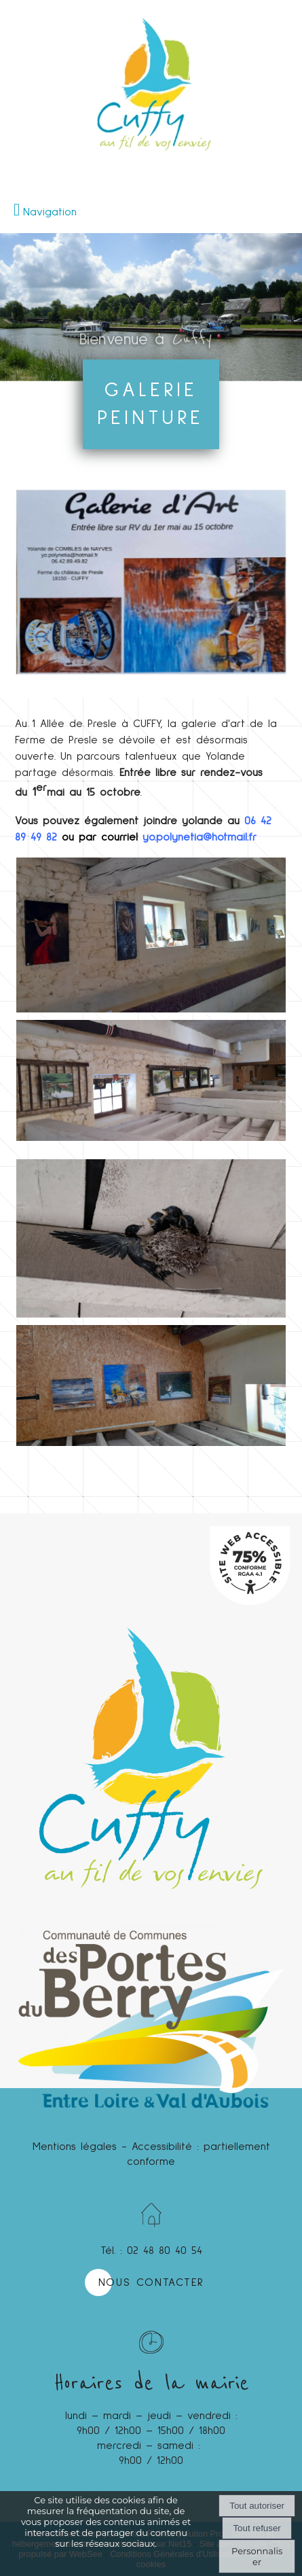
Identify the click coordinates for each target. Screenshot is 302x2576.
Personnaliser (256, 2556)
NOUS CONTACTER (151, 2282)
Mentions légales (75, 2146)
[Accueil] (151, 48)
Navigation (50, 212)
